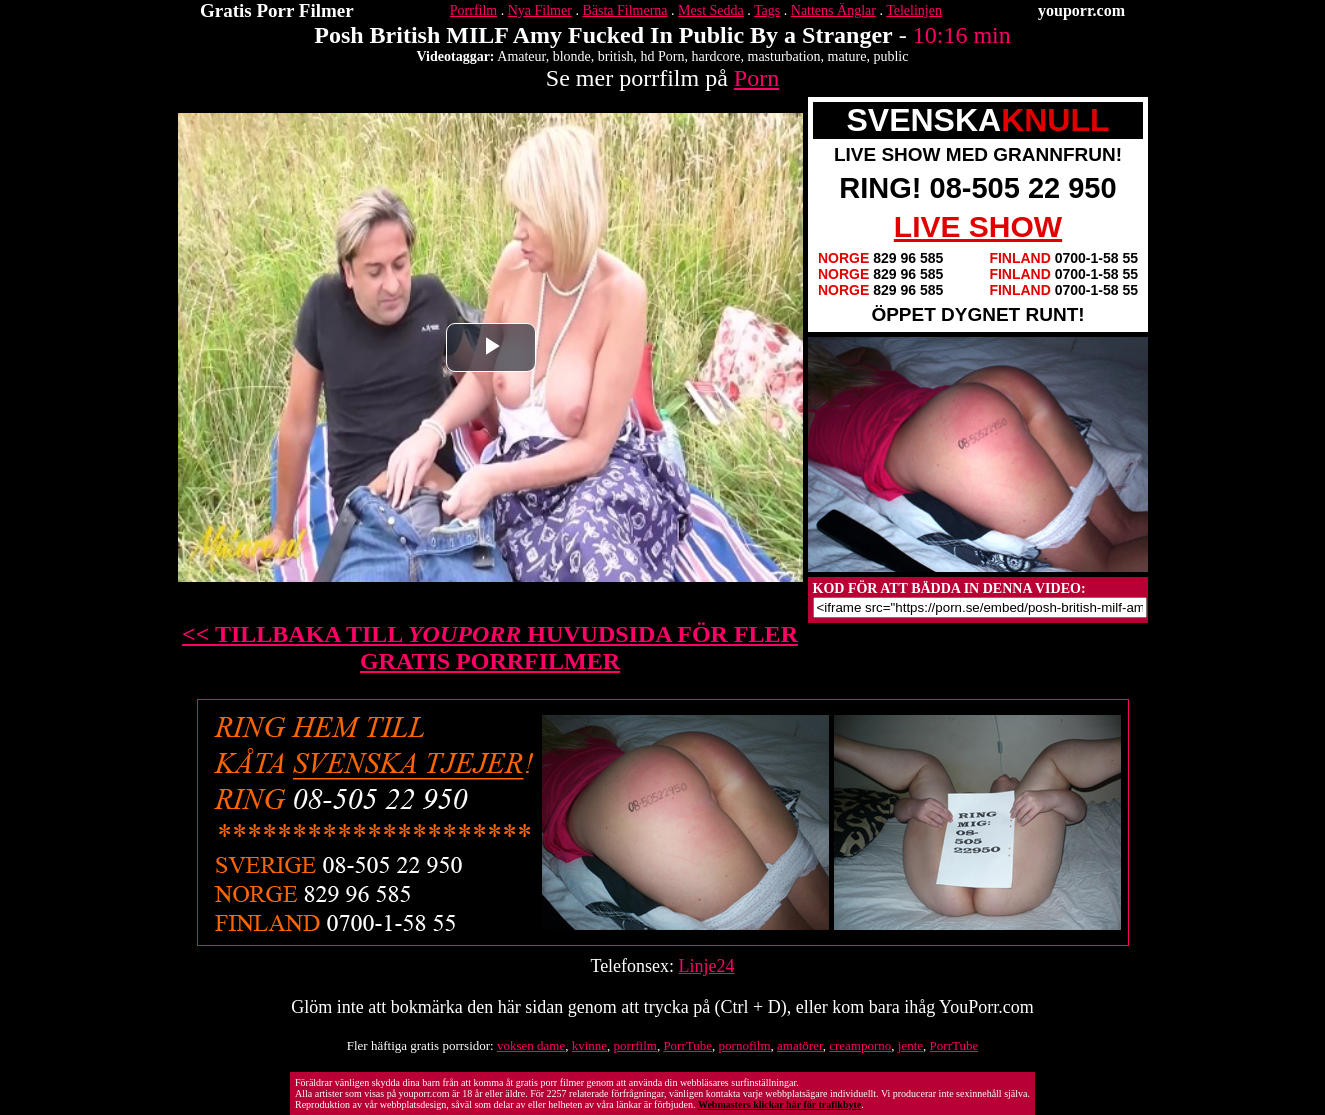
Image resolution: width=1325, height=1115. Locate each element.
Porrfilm (473, 10)
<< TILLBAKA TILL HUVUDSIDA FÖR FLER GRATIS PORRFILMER (490, 647)
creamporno (860, 1045)
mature (847, 56)
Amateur (521, 56)
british (616, 56)
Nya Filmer (540, 10)
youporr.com (1081, 10)
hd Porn (663, 56)
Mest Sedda (711, 10)
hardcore (716, 56)
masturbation (784, 56)
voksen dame (531, 1045)
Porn (756, 78)
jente (910, 1045)
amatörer (800, 1045)
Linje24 (707, 966)
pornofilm (745, 1045)
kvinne (589, 1045)
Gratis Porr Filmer (277, 10)
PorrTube (687, 1045)
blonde (572, 56)
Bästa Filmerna (624, 10)
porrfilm (635, 1045)
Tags (767, 10)
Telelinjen (914, 10)
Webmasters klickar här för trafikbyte (779, 1104)
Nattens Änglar (833, 10)
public (890, 56)
